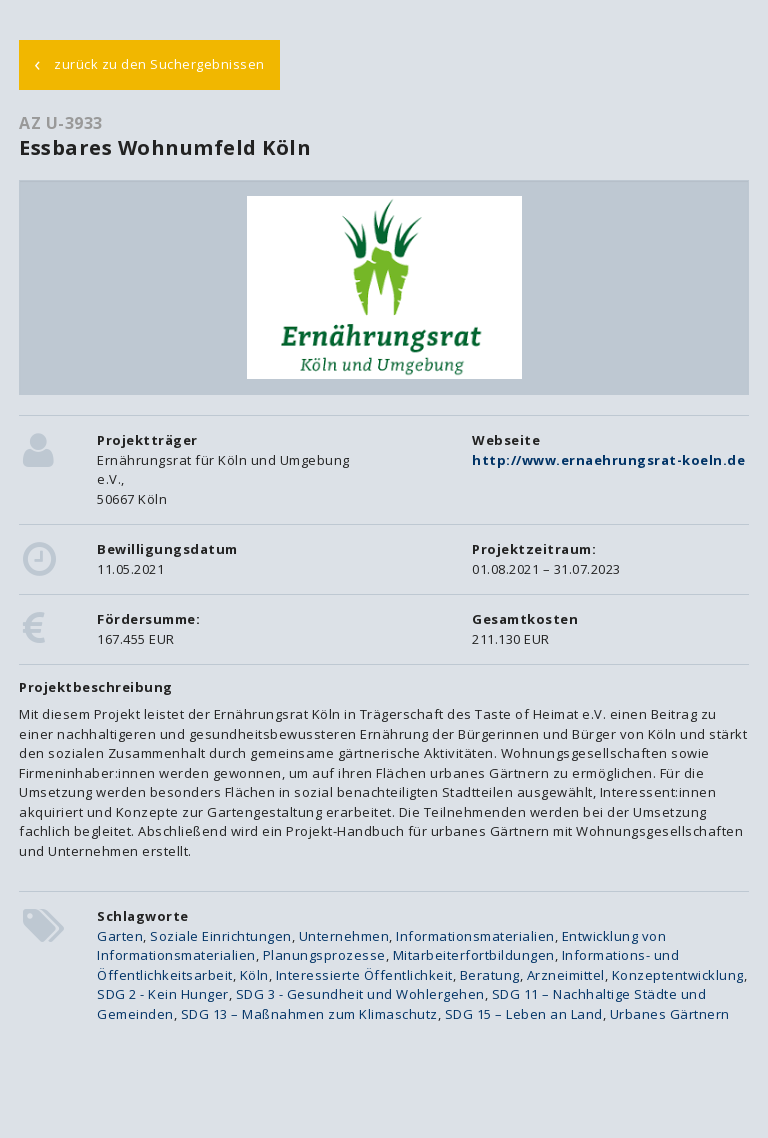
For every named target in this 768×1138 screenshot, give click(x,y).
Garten (120, 936)
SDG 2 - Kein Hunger (163, 994)
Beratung (490, 975)
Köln (254, 975)
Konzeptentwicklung (678, 975)
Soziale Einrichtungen (221, 936)
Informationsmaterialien (475, 936)
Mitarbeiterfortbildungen (474, 955)
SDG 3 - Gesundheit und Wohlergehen (360, 994)
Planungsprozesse (324, 955)
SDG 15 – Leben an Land (524, 1014)
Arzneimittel (566, 975)
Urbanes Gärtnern (670, 1014)
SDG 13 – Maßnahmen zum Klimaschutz (309, 1014)
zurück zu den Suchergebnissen (149, 63)
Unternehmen (344, 936)
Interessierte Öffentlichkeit (364, 975)
